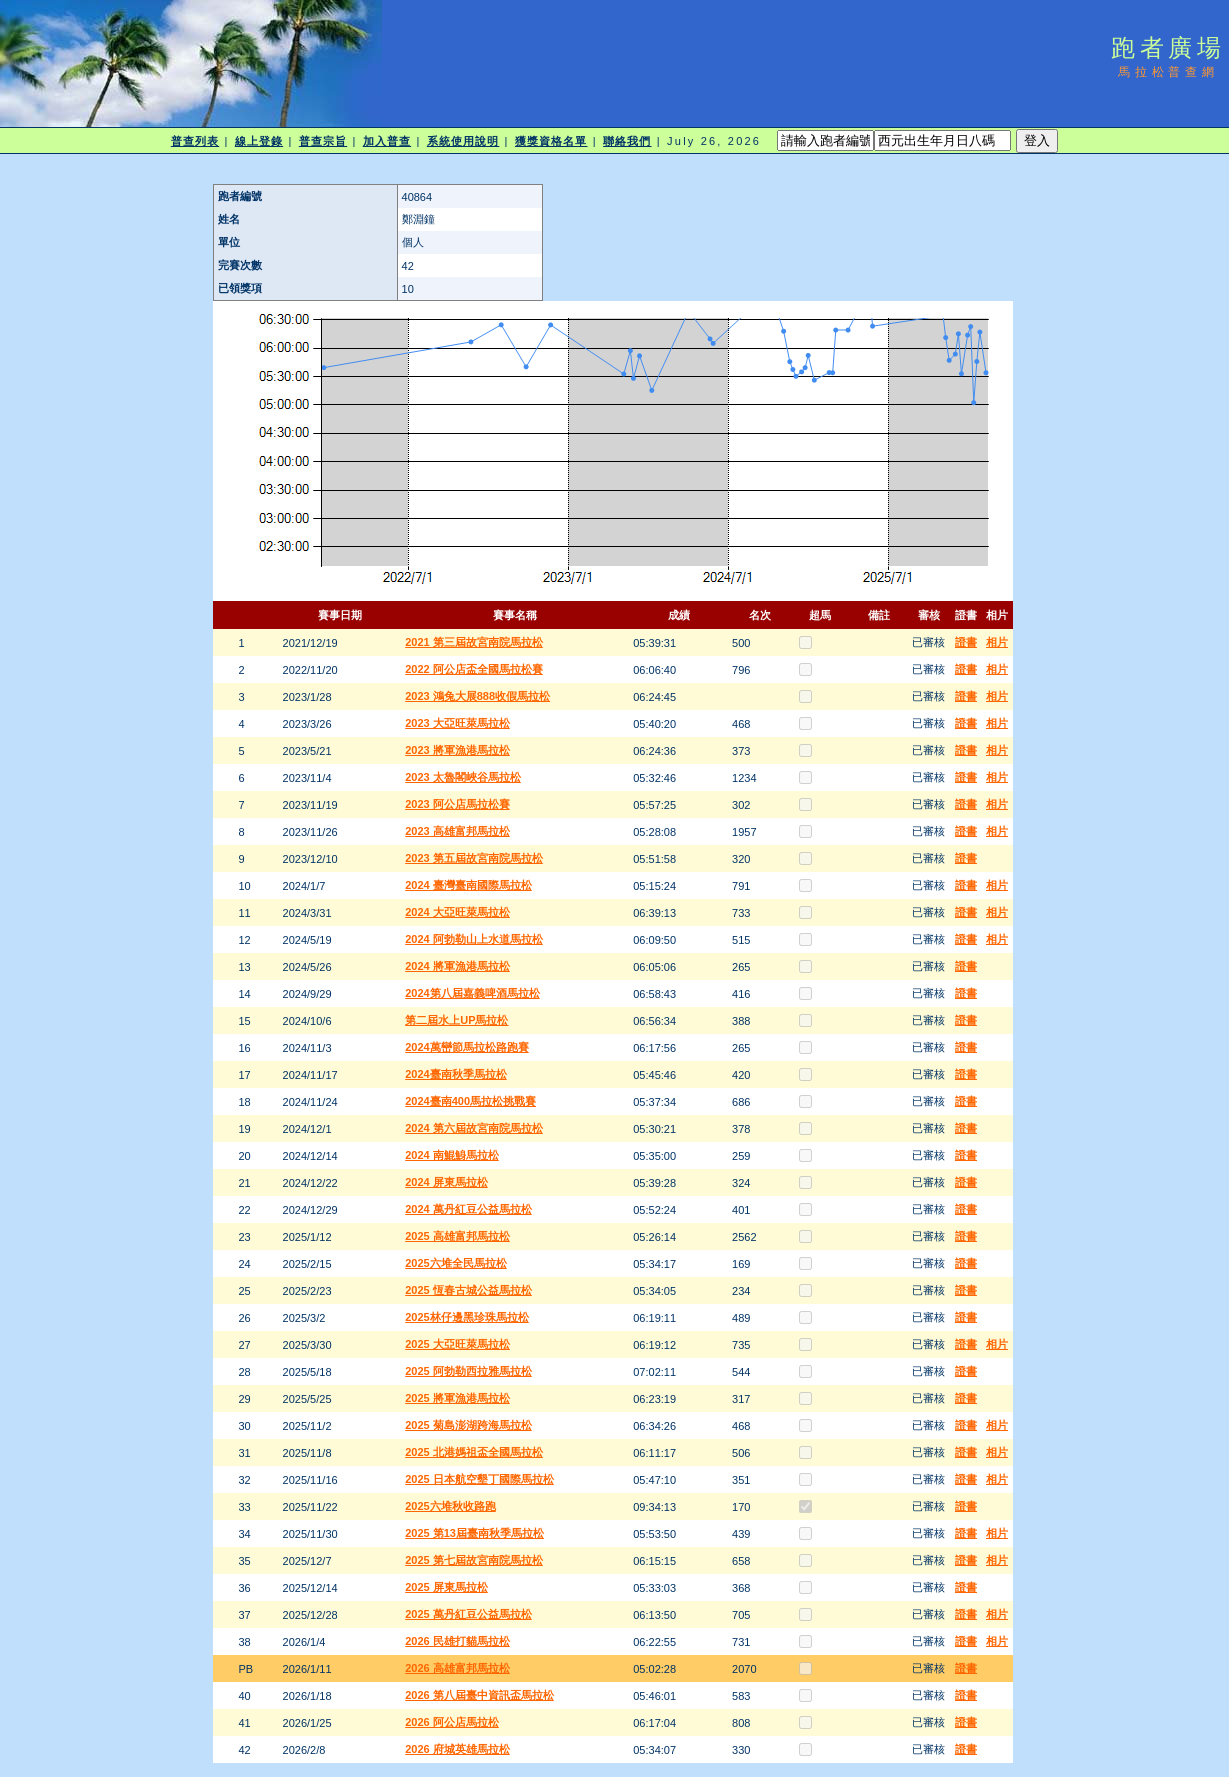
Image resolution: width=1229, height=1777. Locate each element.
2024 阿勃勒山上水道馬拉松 (474, 939)
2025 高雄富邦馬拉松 (457, 1236)
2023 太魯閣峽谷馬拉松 (463, 777)
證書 (966, 642)
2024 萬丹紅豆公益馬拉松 (468, 1209)
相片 (997, 642)
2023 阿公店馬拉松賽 (457, 804)
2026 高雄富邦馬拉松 (457, 1668)
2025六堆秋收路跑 (450, 1506)
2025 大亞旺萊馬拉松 (457, 1344)
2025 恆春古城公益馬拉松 (468, 1290)
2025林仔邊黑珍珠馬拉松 (466, 1317)
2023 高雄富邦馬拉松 (457, 831)
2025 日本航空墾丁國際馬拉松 (479, 1479)
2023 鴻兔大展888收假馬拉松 (477, 696)
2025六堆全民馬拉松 (455, 1263)
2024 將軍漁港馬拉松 (457, 966)
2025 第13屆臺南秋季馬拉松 (474, 1533)
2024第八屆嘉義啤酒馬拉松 (472, 993)
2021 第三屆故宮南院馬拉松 (474, 642)
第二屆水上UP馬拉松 (456, 1020)
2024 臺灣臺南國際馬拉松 (468, 885)
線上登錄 (259, 141)
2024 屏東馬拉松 (446, 1182)
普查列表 (195, 141)
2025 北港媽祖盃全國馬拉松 (474, 1452)
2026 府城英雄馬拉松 (457, 1749)
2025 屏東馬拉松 (446, 1587)
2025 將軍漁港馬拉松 (457, 1398)
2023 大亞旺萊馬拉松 (457, 723)
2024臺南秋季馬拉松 (455, 1074)
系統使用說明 (463, 141)
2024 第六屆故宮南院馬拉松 (474, 1128)
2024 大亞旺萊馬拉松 (457, 912)
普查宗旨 (323, 141)
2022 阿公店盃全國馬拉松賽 (474, 669)
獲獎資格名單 (551, 141)
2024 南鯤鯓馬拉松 (452, 1155)
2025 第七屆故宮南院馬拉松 (474, 1560)
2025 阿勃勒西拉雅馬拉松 (468, 1371)
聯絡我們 (627, 141)
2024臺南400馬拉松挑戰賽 (470, 1101)
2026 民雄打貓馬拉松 (457, 1641)
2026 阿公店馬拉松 (452, 1722)
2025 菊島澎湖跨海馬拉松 (468, 1425)
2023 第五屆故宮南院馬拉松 (474, 858)
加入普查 (387, 141)
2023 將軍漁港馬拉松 (457, 750)
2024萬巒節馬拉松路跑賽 (466, 1047)
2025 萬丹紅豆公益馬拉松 (468, 1614)
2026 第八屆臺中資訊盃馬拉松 (479, 1695)
